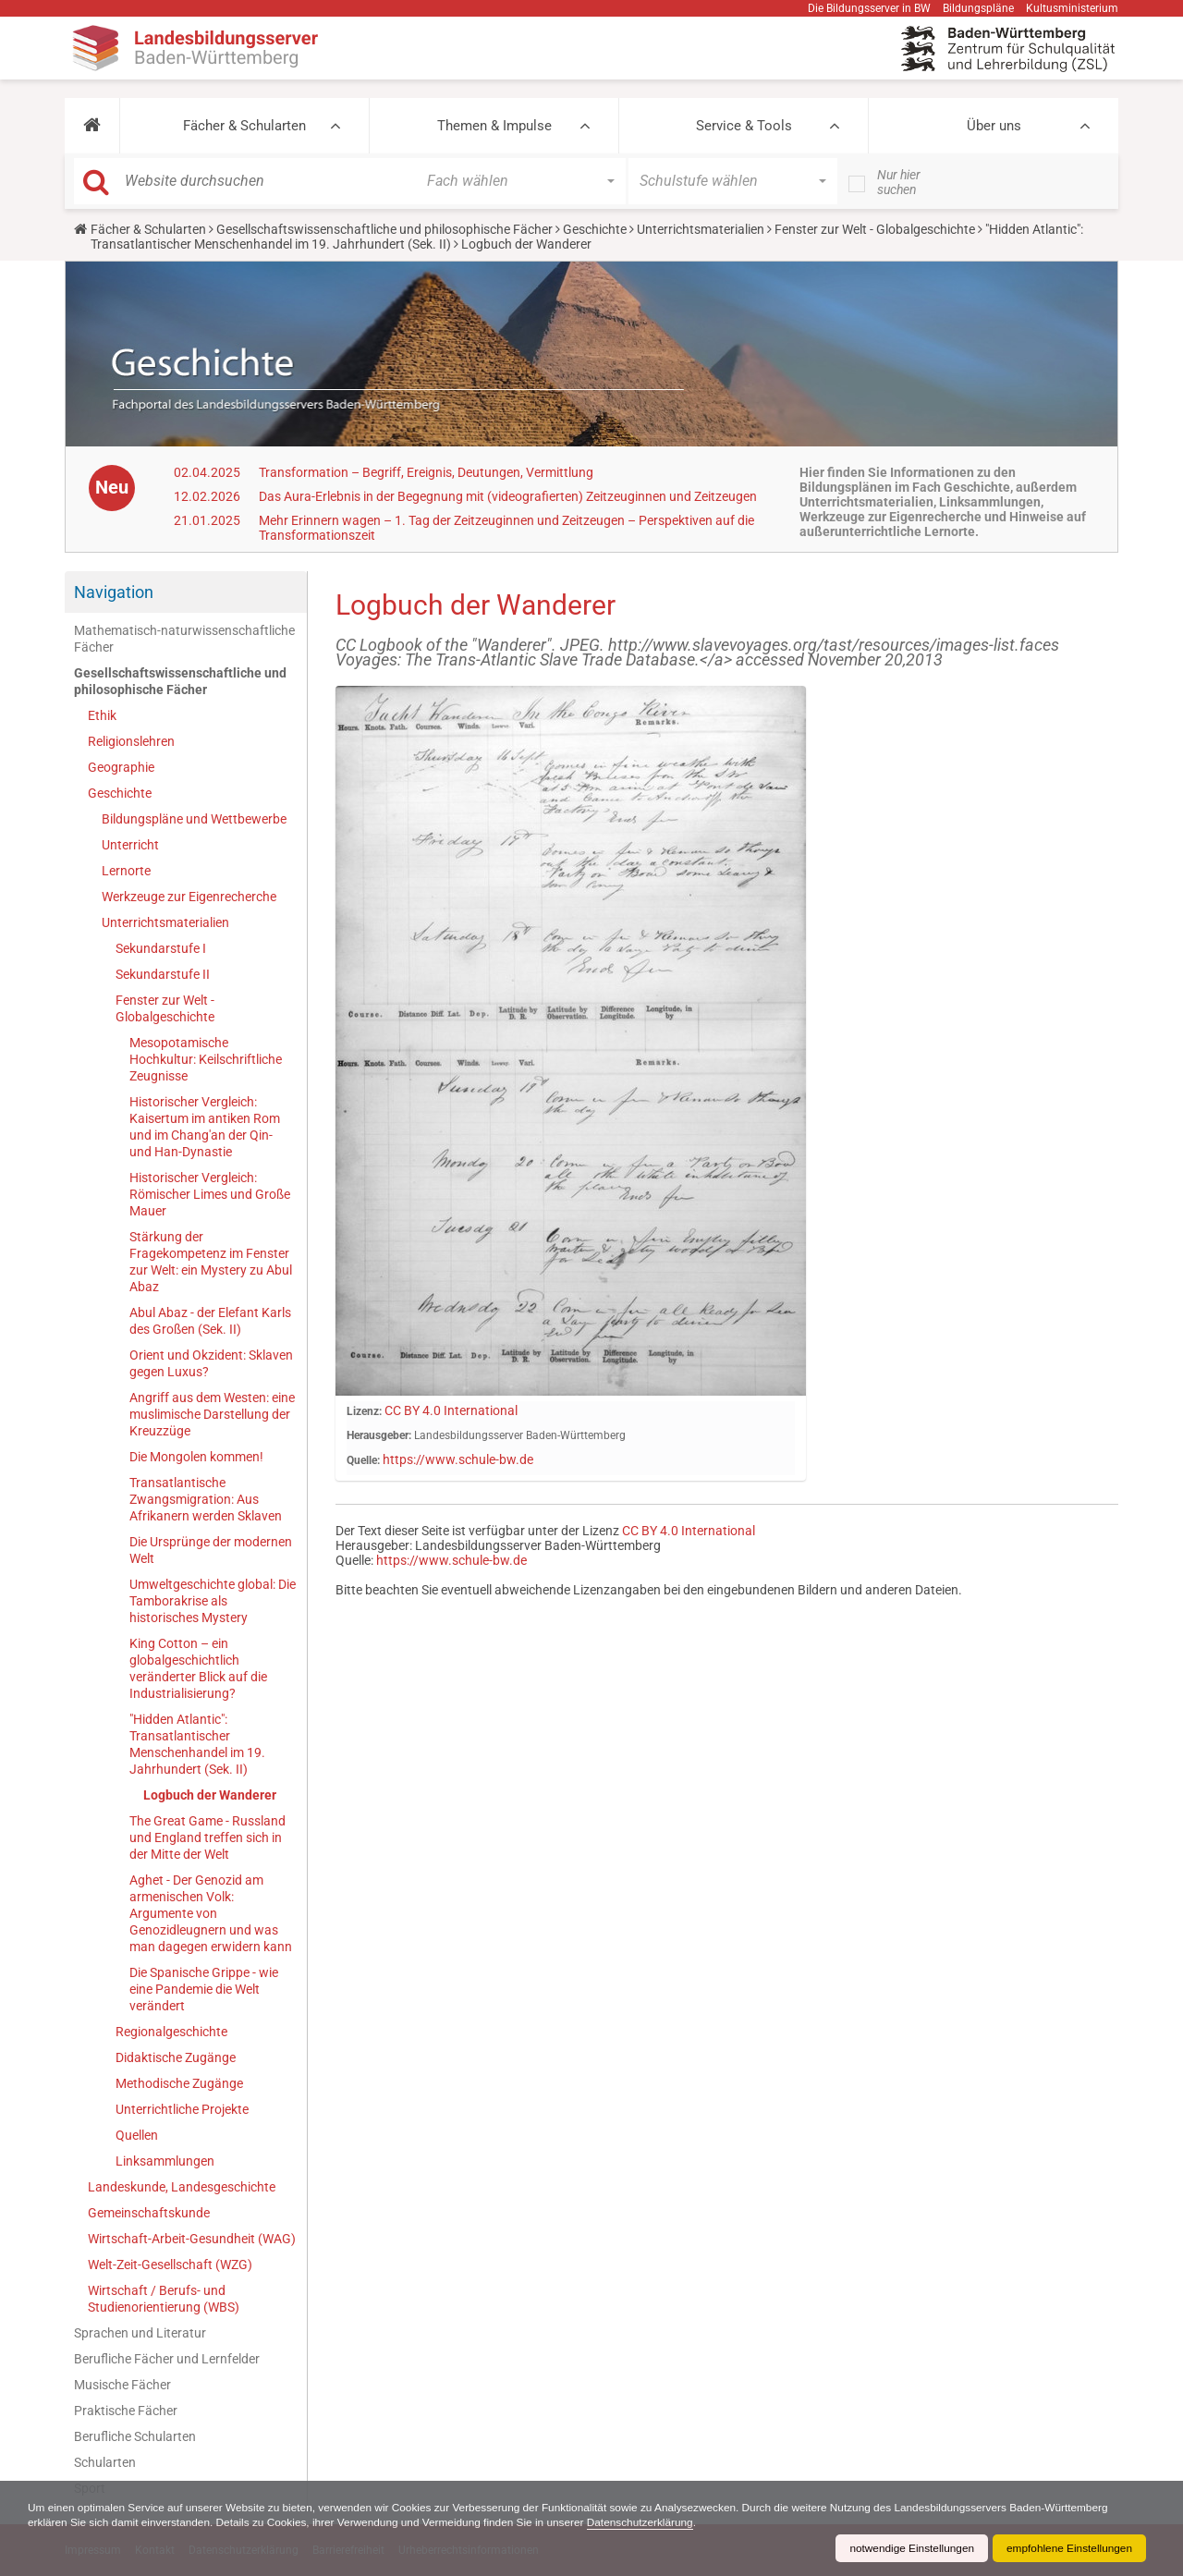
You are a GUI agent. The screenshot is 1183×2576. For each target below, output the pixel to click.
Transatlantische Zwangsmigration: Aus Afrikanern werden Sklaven (205, 1499)
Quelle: (363, 1460)
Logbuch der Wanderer (209, 1795)
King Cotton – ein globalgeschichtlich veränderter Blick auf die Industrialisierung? (198, 1668)
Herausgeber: (379, 1435)
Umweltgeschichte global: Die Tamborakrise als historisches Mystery (212, 1601)
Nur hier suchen (899, 182)
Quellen (137, 2135)
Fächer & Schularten (244, 125)
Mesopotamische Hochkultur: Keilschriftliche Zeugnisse (205, 1059)
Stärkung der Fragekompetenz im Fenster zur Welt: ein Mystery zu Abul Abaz (210, 1261)
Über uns (994, 125)
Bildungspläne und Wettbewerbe (194, 819)
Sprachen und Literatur (140, 2333)
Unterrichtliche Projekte (182, 2109)
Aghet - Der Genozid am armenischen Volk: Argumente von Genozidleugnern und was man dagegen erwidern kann (210, 1913)
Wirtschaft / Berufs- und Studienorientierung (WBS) (163, 2298)
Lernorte (126, 870)
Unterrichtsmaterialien (700, 229)
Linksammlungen (165, 2161)
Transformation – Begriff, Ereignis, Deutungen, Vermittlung (426, 472)
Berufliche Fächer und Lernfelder (167, 2358)
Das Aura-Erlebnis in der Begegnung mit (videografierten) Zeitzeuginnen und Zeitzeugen (508, 496)
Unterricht (130, 844)
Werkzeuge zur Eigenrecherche (189, 896)
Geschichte (595, 229)
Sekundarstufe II (163, 974)
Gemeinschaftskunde (149, 2212)
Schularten (105, 2462)
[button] (92, 126)
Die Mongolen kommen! (196, 1456)
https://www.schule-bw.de (458, 1459)
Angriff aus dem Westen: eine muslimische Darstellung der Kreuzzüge (212, 1414)
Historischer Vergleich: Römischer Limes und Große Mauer (209, 1194)
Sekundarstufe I (161, 948)
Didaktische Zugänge (176, 2057)
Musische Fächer (122, 2384)
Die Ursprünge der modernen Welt (210, 1550)
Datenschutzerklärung (649, 2522)
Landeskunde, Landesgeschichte (181, 2186)
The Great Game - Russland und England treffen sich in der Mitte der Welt (207, 1837)
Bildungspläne (978, 8)
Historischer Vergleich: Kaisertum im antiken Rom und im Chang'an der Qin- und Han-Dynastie (204, 1126)
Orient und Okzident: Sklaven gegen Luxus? (211, 1363)
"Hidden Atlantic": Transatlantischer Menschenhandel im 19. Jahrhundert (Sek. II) (197, 1744)
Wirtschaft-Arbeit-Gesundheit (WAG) (192, 2238)
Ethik (102, 715)
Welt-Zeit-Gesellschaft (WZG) (170, 2264)
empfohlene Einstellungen (1068, 2548)
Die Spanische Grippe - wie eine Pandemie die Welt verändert (203, 1989)
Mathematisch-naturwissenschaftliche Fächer (184, 638)
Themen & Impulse (494, 125)
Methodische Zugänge (179, 2083)
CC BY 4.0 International (451, 1410)
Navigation (113, 592)
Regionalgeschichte (171, 2031)
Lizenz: (364, 1411)
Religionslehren (131, 741)
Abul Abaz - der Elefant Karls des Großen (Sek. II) (210, 1321)
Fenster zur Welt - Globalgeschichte (874, 229)
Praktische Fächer (125, 2410)
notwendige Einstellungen (909, 2548)
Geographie (121, 767)
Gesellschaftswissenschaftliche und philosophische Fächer (384, 229)
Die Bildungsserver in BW (869, 8)
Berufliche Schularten (135, 2436)
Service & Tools (744, 125)
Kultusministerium (1072, 8)
